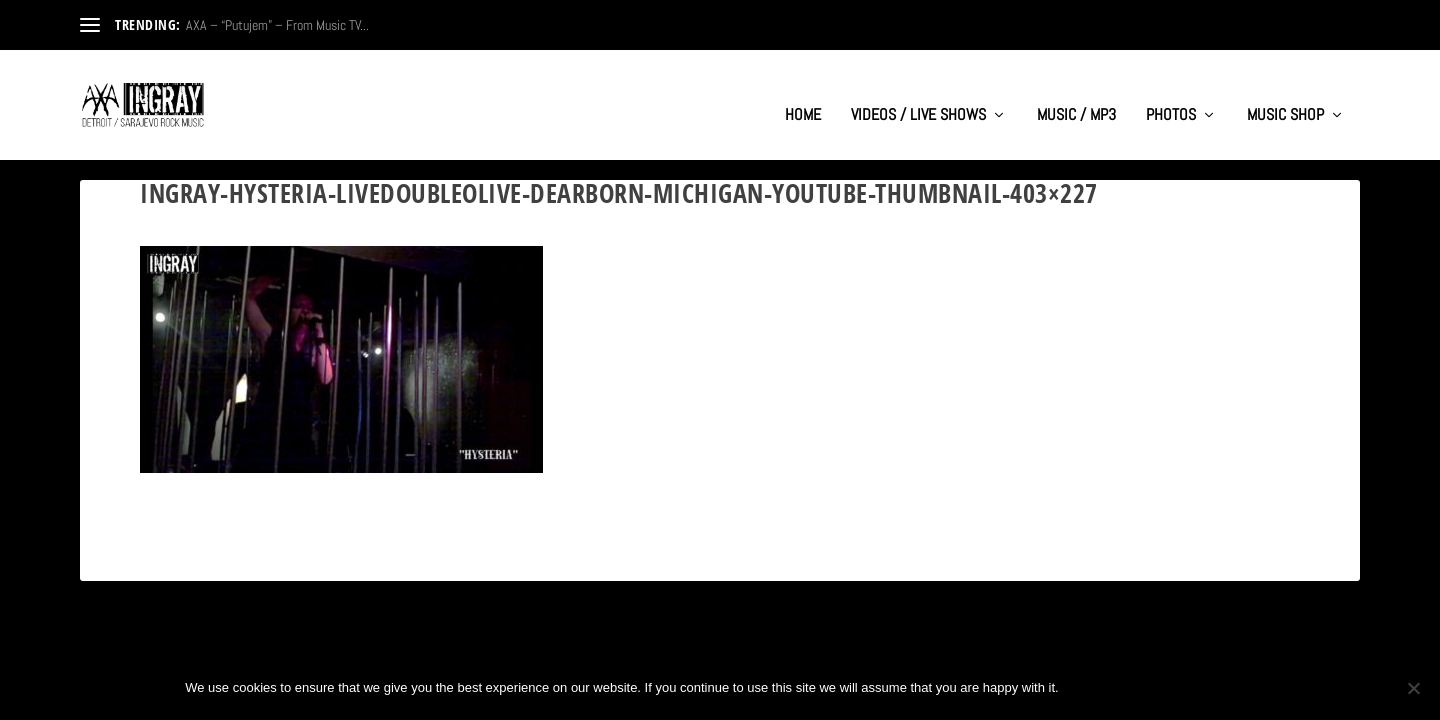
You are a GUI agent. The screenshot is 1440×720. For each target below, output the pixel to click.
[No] (1413, 688)
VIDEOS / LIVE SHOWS (918, 96)
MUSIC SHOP (1285, 96)
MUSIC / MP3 (1076, 96)
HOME (803, 96)
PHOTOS (1171, 96)
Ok (1091, 687)
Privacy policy (1188, 687)
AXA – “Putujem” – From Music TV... (277, 25)
